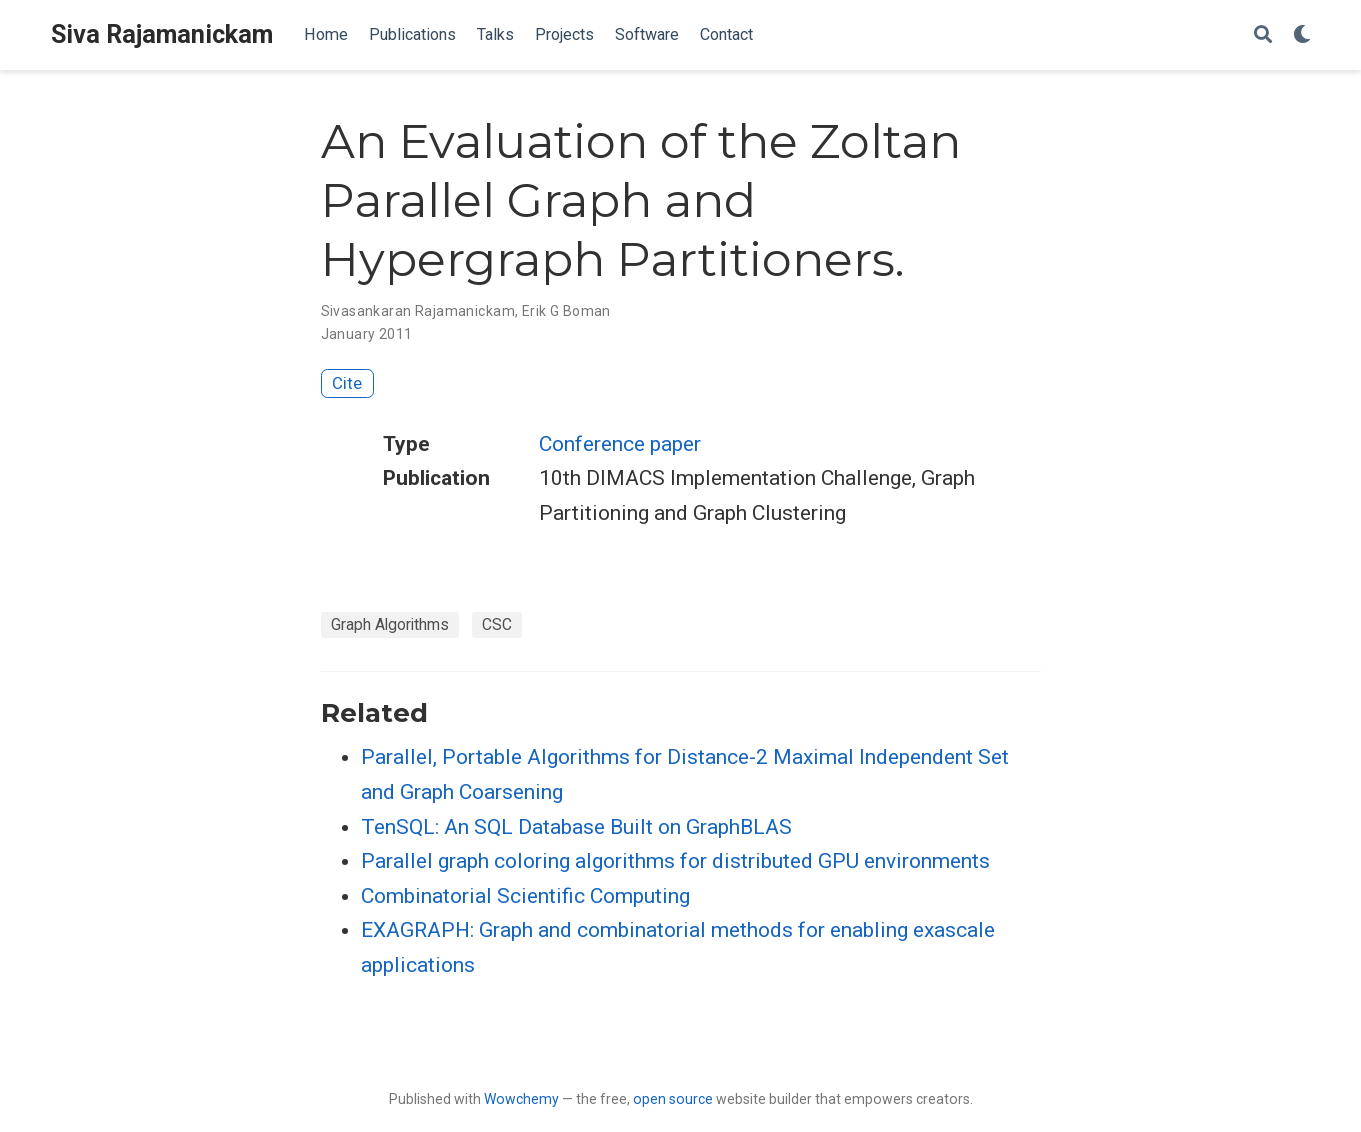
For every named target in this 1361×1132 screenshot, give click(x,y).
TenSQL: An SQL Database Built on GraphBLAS (576, 827)
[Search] (1263, 35)
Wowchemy (521, 1099)
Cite (347, 383)
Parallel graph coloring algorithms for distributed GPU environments (675, 861)
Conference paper (620, 444)
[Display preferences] (1302, 35)
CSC (497, 624)
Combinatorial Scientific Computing (525, 896)
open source (673, 1099)
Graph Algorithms (390, 624)
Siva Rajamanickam (162, 34)
